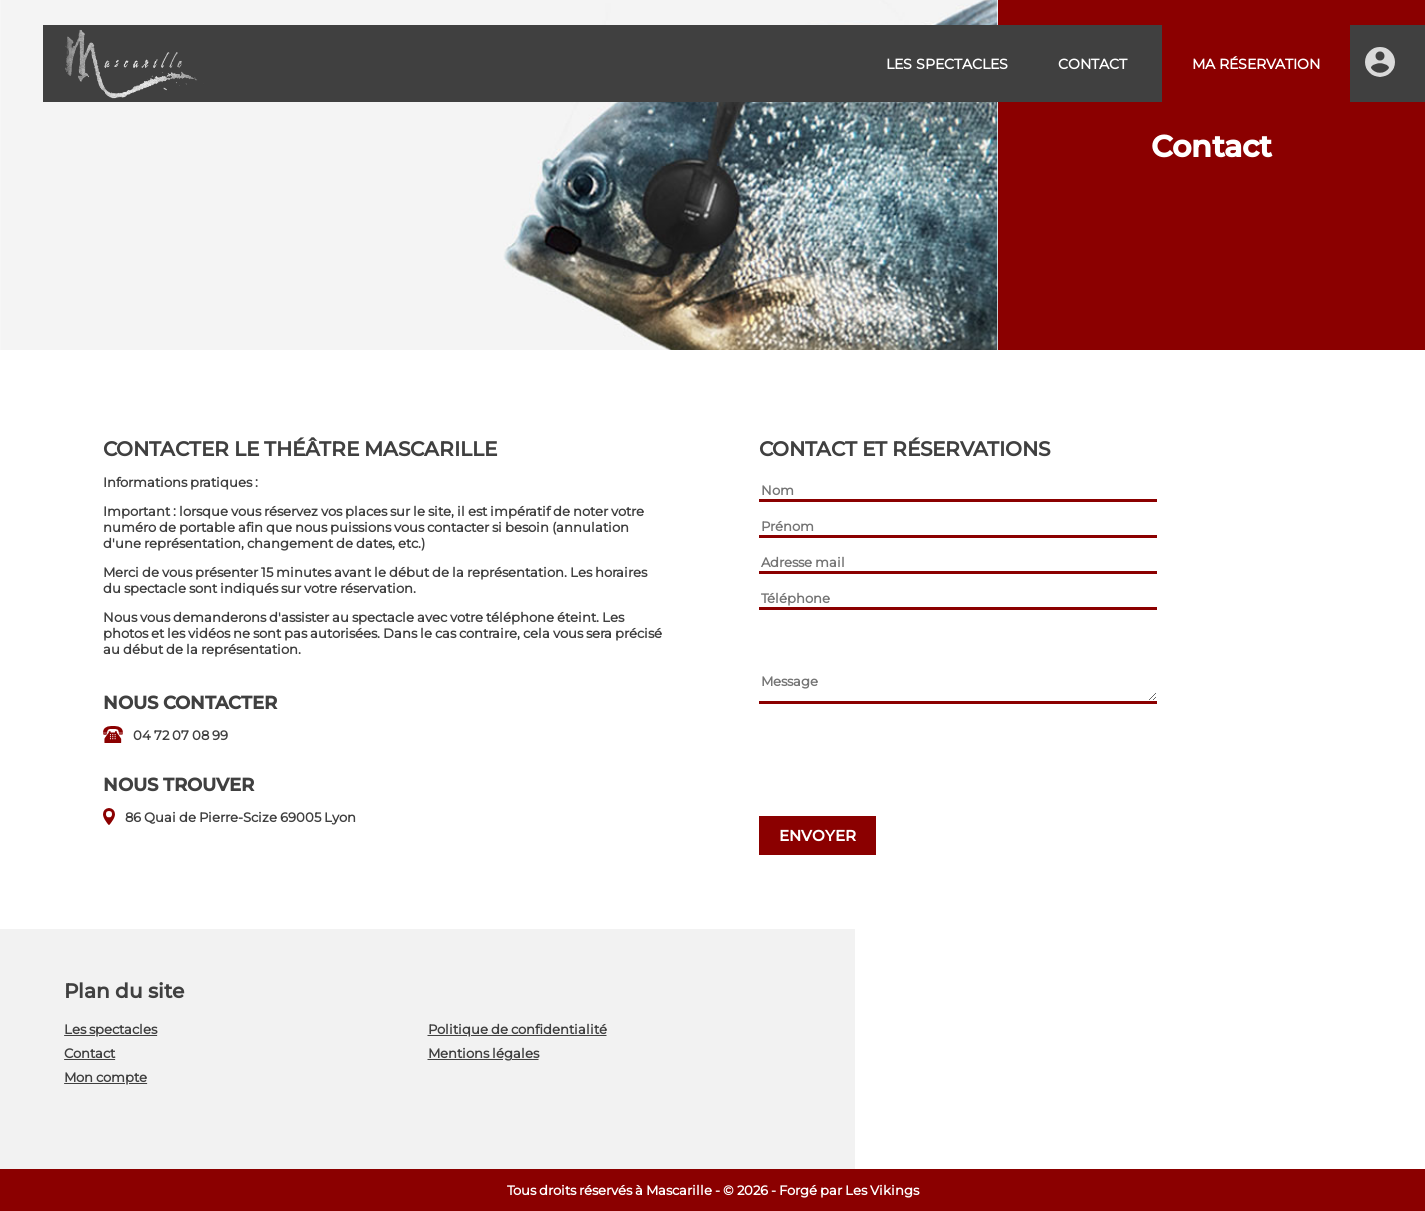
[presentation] (911, 762)
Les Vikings (882, 1190)
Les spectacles (947, 64)
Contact (1092, 64)
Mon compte (105, 1077)
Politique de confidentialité (517, 1029)
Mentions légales (483, 1053)
